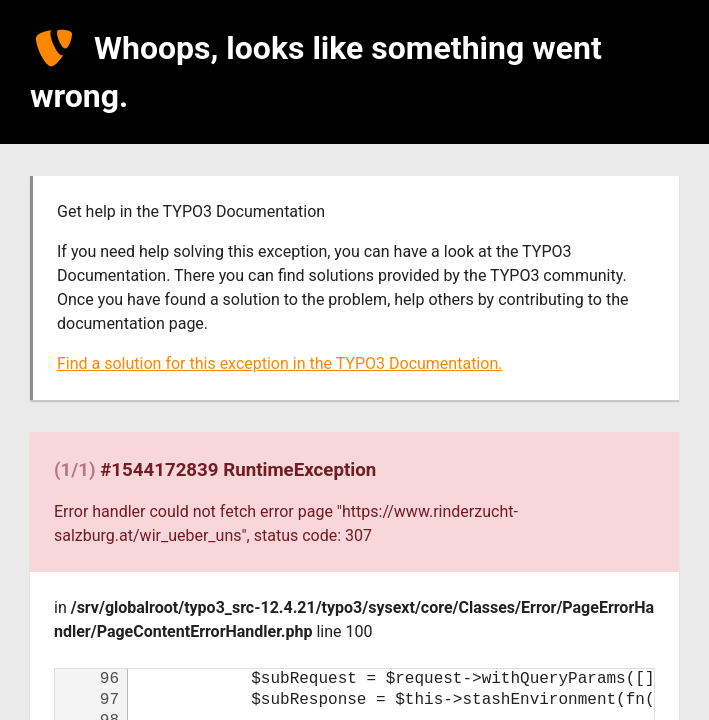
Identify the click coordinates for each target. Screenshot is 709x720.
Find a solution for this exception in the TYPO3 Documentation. (279, 363)
